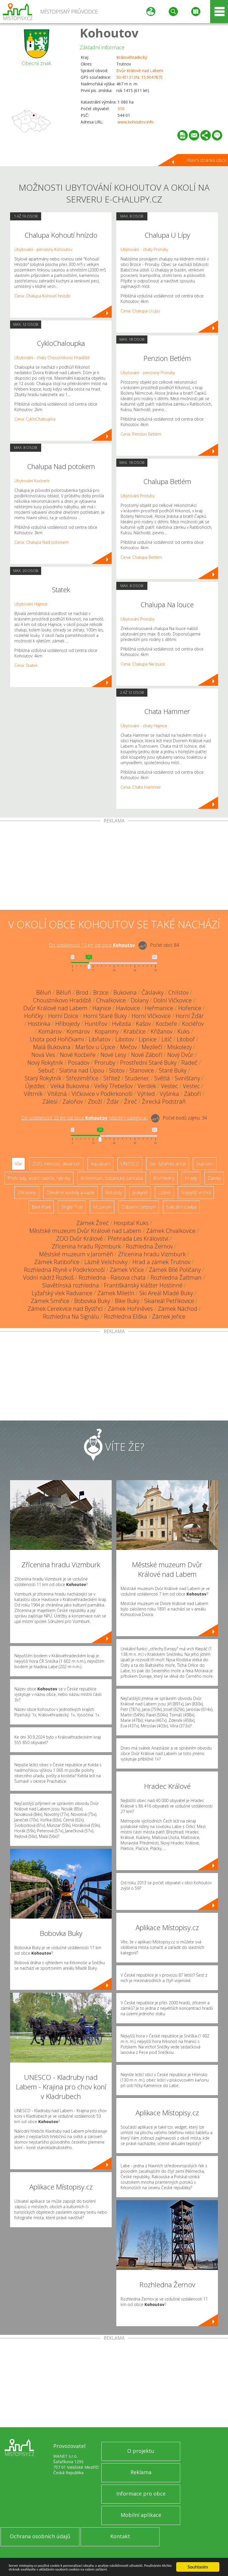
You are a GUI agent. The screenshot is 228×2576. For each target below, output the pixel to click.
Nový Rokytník (45, 1062)
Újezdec (35, 1086)
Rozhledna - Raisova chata (112, 1277)
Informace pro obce (141, 2493)
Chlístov (178, 992)
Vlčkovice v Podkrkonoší (102, 1094)
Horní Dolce (63, 1016)
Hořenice (189, 1008)
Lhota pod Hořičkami (57, 1039)
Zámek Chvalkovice (170, 1231)
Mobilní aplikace (141, 2514)
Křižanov (161, 1031)
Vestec (169, 1086)
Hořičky (33, 1016)
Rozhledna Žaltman (176, 1277)
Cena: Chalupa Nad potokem (41, 542)
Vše (18, 1163)
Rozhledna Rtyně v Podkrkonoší (64, 1270)
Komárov (50, 1031)
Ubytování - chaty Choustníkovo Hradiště (52, 357)
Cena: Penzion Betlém (141, 434)
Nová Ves (43, 1055)
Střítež (111, 1078)
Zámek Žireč (92, 1223)
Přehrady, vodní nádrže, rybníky (38, 1178)
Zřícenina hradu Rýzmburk (86, 1246)
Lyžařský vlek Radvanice (62, 1293)
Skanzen (204, 1163)
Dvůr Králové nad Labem (139, 70)
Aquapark (100, 1163)
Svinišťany (187, 1078)
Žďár (113, 1101)
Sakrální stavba (181, 1207)
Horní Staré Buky (105, 1016)
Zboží (95, 1101)
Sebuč (46, 1070)
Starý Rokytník (43, 1078)
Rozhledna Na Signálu (71, 1316)
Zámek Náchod (177, 1309)
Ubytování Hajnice (31, 604)
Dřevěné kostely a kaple (70, 1192)
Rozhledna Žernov (149, 1246)
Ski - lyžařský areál (167, 1163)
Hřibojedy (67, 1024)
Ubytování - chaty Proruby (144, 249)
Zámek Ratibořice (56, 1262)
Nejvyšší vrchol (196, 1192)
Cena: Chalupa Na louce (143, 664)
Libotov (124, 1039)
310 (120, 108)
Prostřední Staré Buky (148, 1062)
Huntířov (96, 1024)
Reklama (140, 2472)
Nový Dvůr (180, 1055)
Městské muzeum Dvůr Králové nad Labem (85, 1231)
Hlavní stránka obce (206, 160)
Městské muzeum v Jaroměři (76, 1254)
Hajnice (101, 1008)
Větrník (33, 1094)
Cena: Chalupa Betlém (141, 557)
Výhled (146, 1094)
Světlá (162, 1078)
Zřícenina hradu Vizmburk (152, 1254)
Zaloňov (72, 1101)
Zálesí (50, 1101)
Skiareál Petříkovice (169, 1301)
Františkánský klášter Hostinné (143, 1285)
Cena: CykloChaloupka (35, 419)
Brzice (101, 992)
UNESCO (130, 1163)
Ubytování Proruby (138, 495)
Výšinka (169, 1094)
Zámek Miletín (115, 1293)
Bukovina (125, 992)
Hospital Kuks (131, 1223)
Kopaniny (107, 1031)
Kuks (183, 1031)
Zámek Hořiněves (130, 1309)
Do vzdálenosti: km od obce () (84, 1118)
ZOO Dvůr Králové (79, 1238)
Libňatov (100, 1039)
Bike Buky (127, 1301)
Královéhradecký (131, 57)
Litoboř (186, 1039)
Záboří (192, 1094)
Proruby (104, 1062)
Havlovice (128, 1008)
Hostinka (39, 1024)
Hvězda (121, 1024)
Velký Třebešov (113, 1086)
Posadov (79, 1062)
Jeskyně (140, 1192)
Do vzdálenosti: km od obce (92, 945)
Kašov (143, 1024)
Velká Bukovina (69, 1086)
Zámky (214, 1178)
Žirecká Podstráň (164, 1101)
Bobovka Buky (92, 1301)
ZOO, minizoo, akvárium (56, 1163)
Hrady (191, 1178)
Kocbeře (166, 1024)
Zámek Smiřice (50, 1301)
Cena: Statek (26, 665)
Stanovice (142, 1070)
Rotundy (113, 1192)
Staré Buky (173, 1070)
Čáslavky (153, 992)
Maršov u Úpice (95, 1047)
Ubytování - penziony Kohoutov (43, 249)
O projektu (140, 2450)
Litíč (167, 1039)
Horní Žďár (190, 1016)
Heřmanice (159, 1008)
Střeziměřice (82, 1078)
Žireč (130, 1101)
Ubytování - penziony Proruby (148, 372)
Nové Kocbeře (78, 1055)
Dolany (140, 1000)
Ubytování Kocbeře (32, 480)
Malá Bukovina (52, 1047)
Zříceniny (27, 1192)
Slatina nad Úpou (81, 1070)
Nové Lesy (113, 1055)
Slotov (117, 1070)
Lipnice (148, 1039)
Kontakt (120, 2536)
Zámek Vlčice (127, 1270)
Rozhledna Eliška (125, 1316)
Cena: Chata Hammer (141, 787)
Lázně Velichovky (106, 1262)
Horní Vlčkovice (151, 1016)
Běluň (43, 992)
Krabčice (135, 1031)
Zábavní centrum (138, 1207)
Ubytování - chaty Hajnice (144, 725)
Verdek (147, 1086)
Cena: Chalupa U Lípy (140, 311)
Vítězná (57, 1094)
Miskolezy (179, 1047)
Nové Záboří (146, 1055)
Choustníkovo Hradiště (62, 1000)
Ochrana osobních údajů (40, 2536)
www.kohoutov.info (135, 122)
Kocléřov (193, 1024)
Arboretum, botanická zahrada (112, 1178)
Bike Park (41, 1207)
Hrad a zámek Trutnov (161, 1262)
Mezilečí (152, 1047)
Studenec (137, 1078)
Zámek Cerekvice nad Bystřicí (65, 1309)
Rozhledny (163, 1178)
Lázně (164, 1192)
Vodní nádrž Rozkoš (48, 1277)
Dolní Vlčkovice (172, 1000)
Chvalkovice (111, 1000)
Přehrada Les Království (138, 1238)
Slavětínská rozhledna (70, 1285)
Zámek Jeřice (168, 1316)
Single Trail (72, 1207)
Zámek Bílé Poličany (175, 1270)
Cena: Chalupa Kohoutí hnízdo (42, 296)
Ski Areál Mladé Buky (166, 1293)
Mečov (128, 1047)
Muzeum (102, 1207)
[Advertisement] (114, 866)
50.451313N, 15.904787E (139, 77)
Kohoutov (109, 33)
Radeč (189, 1062)
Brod (82, 992)
